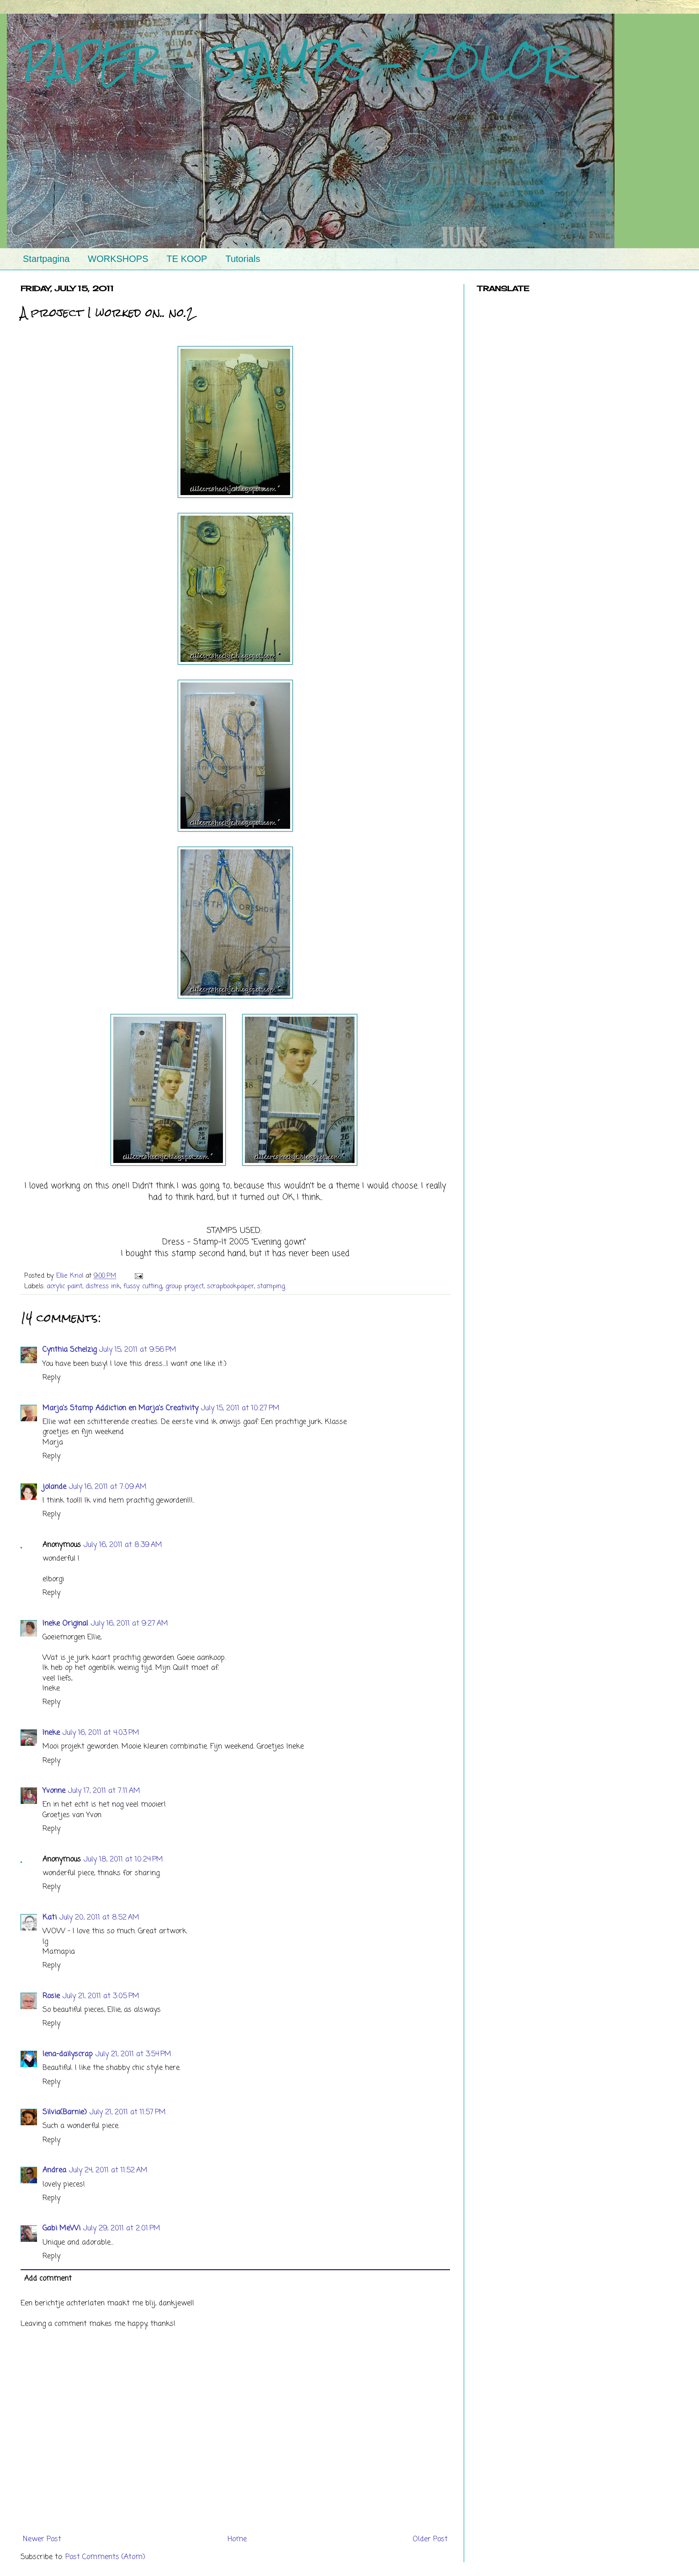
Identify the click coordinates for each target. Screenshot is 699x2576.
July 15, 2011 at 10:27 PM (240, 1408)
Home (237, 2539)
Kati (49, 1917)
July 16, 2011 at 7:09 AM (108, 1487)
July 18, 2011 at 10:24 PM (123, 1859)
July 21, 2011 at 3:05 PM (101, 1996)
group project (184, 1286)
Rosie (51, 1996)
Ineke (51, 1733)
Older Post (430, 2539)
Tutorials (242, 259)
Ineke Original (65, 1623)
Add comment (48, 2278)
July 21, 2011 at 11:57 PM (128, 2112)
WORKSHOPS (118, 259)
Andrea (54, 2170)
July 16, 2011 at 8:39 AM (123, 1545)
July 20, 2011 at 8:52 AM (99, 1917)
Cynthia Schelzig (69, 1349)
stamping (271, 1286)
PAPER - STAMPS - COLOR (295, 62)
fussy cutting (142, 1286)
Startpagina (46, 259)
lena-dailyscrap (67, 2054)
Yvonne (53, 1791)
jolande (54, 1487)
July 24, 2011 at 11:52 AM (108, 2170)
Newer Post (42, 2539)
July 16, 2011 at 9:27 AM (129, 1623)
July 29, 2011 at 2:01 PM (121, 2228)
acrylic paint (64, 1286)
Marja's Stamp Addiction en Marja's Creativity (120, 1408)
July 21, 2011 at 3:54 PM (133, 2054)
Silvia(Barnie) (64, 2112)
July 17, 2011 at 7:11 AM (104, 1791)
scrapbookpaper (230, 1286)
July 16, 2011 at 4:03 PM (101, 1733)
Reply (51, 1377)
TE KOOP (187, 259)
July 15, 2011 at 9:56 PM (137, 1349)
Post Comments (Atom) (105, 2557)
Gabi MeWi (61, 2228)
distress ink (102, 1286)
